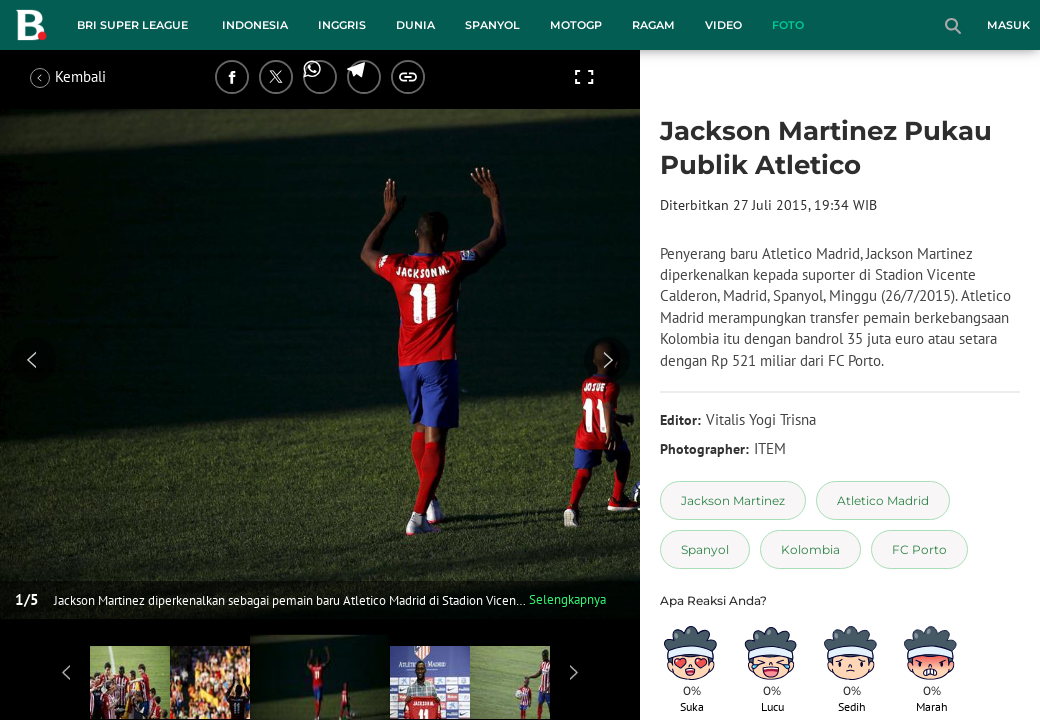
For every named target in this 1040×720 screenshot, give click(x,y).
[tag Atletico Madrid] (883, 500)
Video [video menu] (723, 25)
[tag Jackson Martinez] (733, 500)
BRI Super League (132, 25)
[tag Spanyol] (705, 549)
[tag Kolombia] (810, 549)
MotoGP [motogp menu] (576, 25)
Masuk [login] (1008, 25)
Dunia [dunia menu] (415, 25)
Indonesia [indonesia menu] (255, 25)
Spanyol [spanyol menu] (492, 25)
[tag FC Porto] (919, 549)
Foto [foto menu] (788, 25)
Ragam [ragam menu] (653, 25)
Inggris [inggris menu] (342, 25)
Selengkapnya (567, 599)
